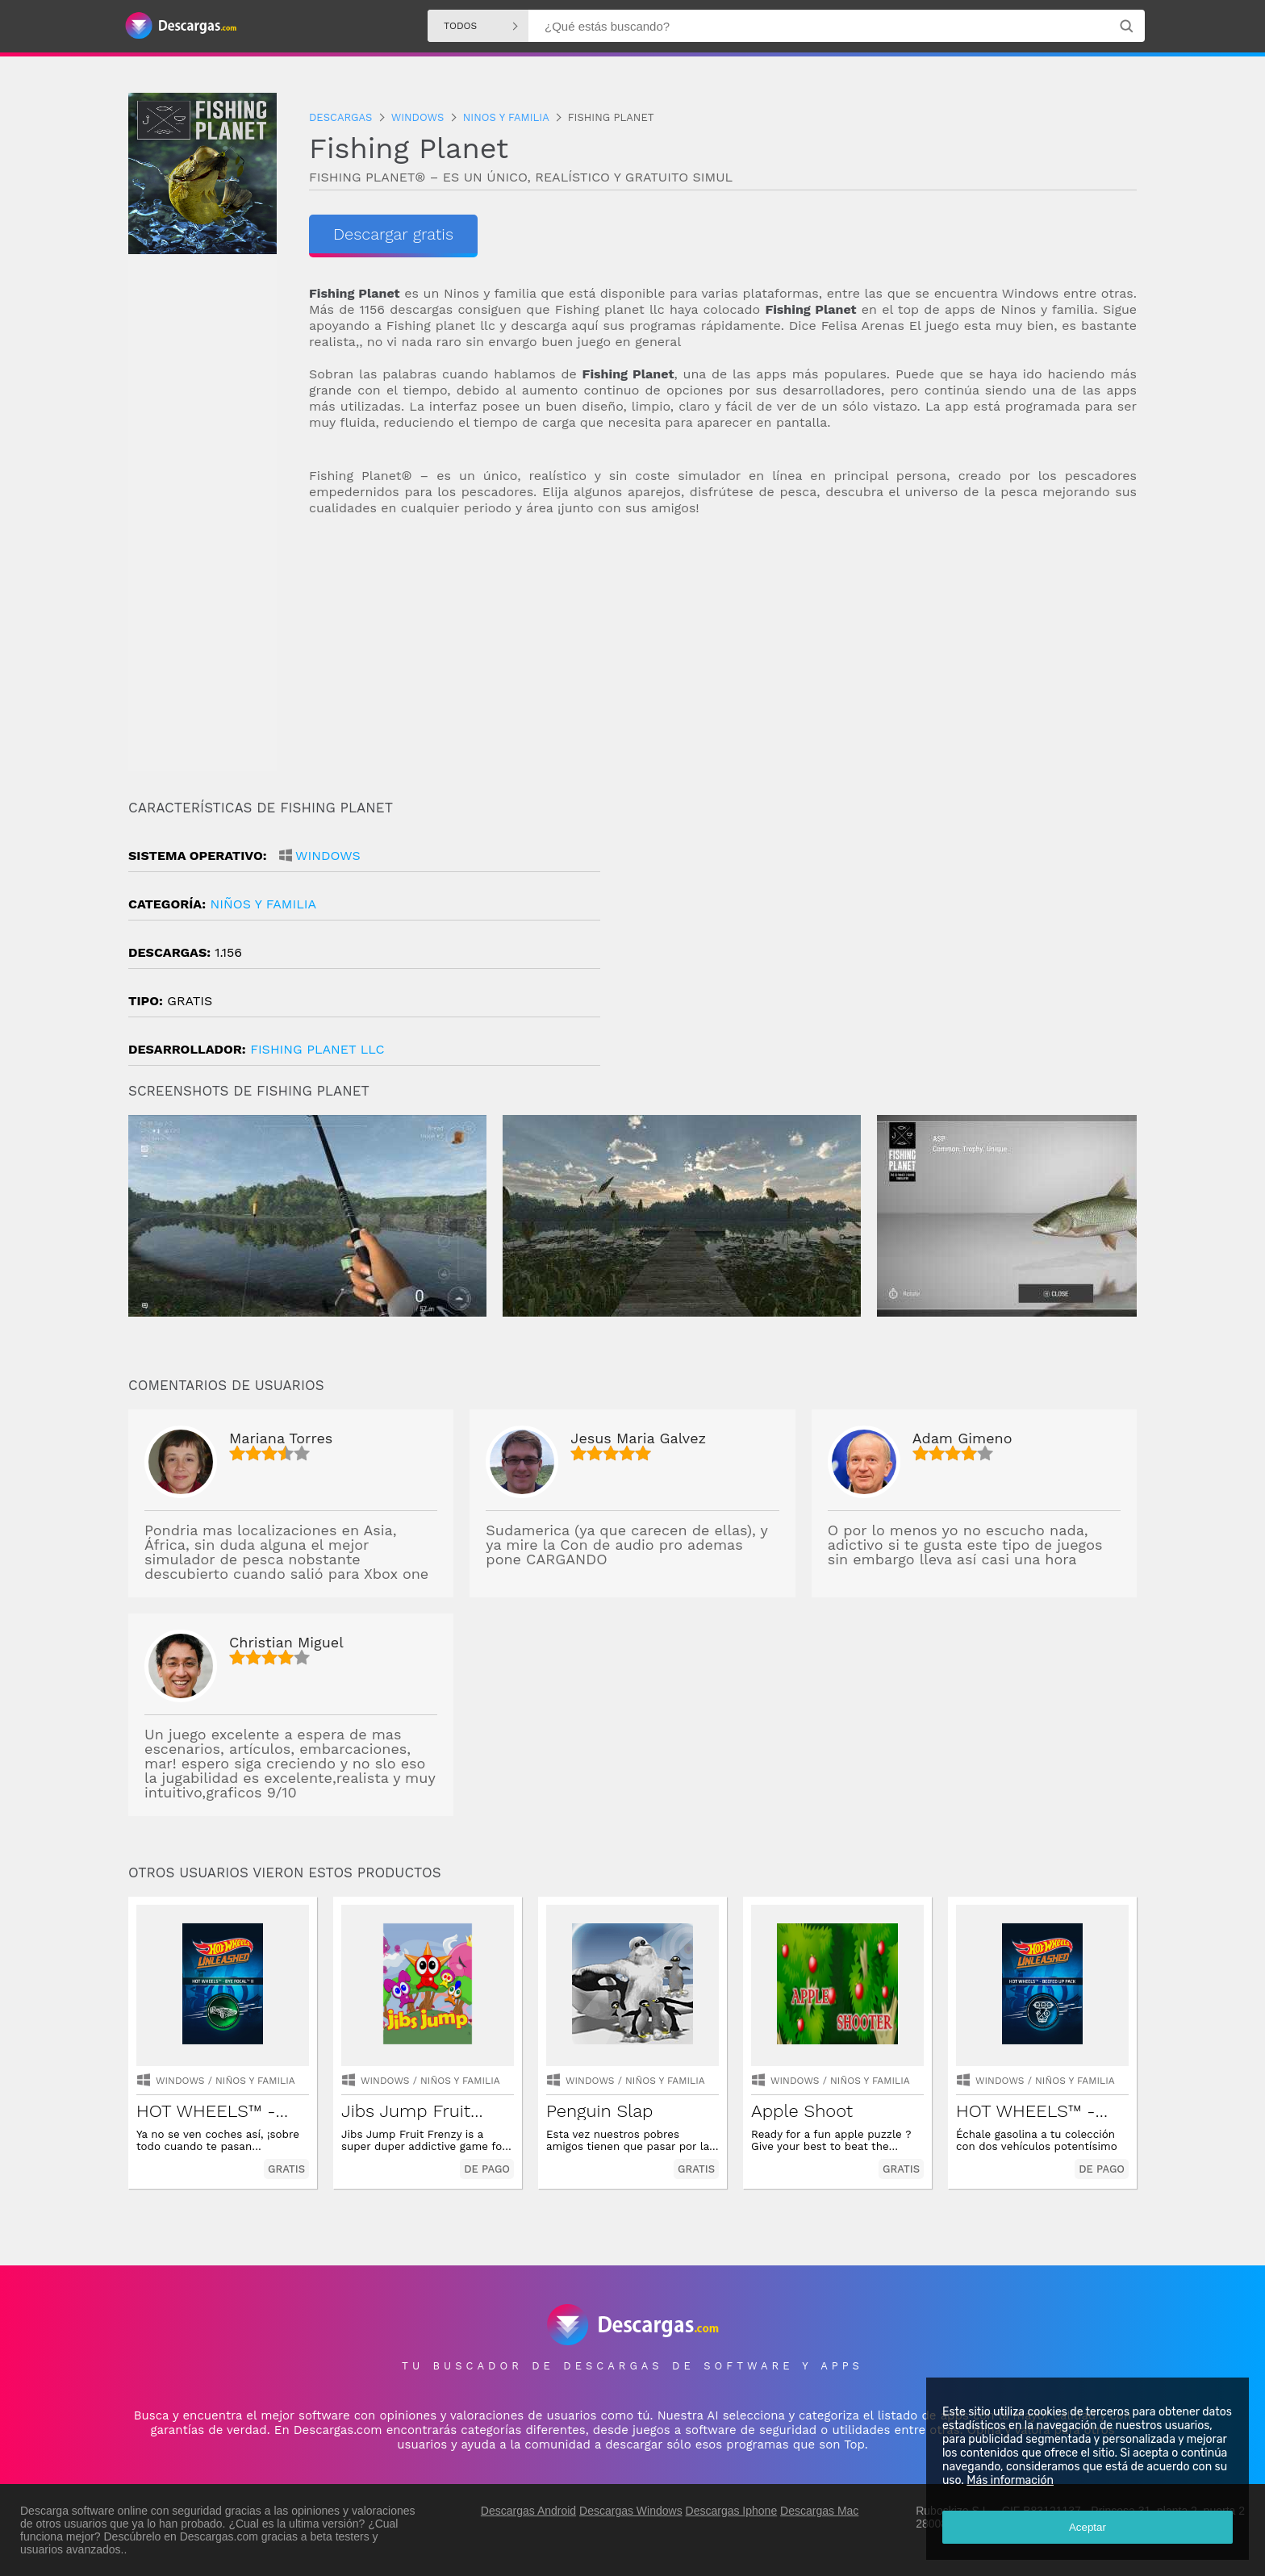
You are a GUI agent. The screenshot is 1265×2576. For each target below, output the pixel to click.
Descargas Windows (631, 2510)
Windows (328, 855)
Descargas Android (528, 2510)
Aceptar (1087, 2527)
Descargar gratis (393, 234)
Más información (1010, 2480)
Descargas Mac (819, 2510)
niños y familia (263, 904)
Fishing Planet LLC (317, 1049)
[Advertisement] (723, 658)
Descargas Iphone (732, 2510)
